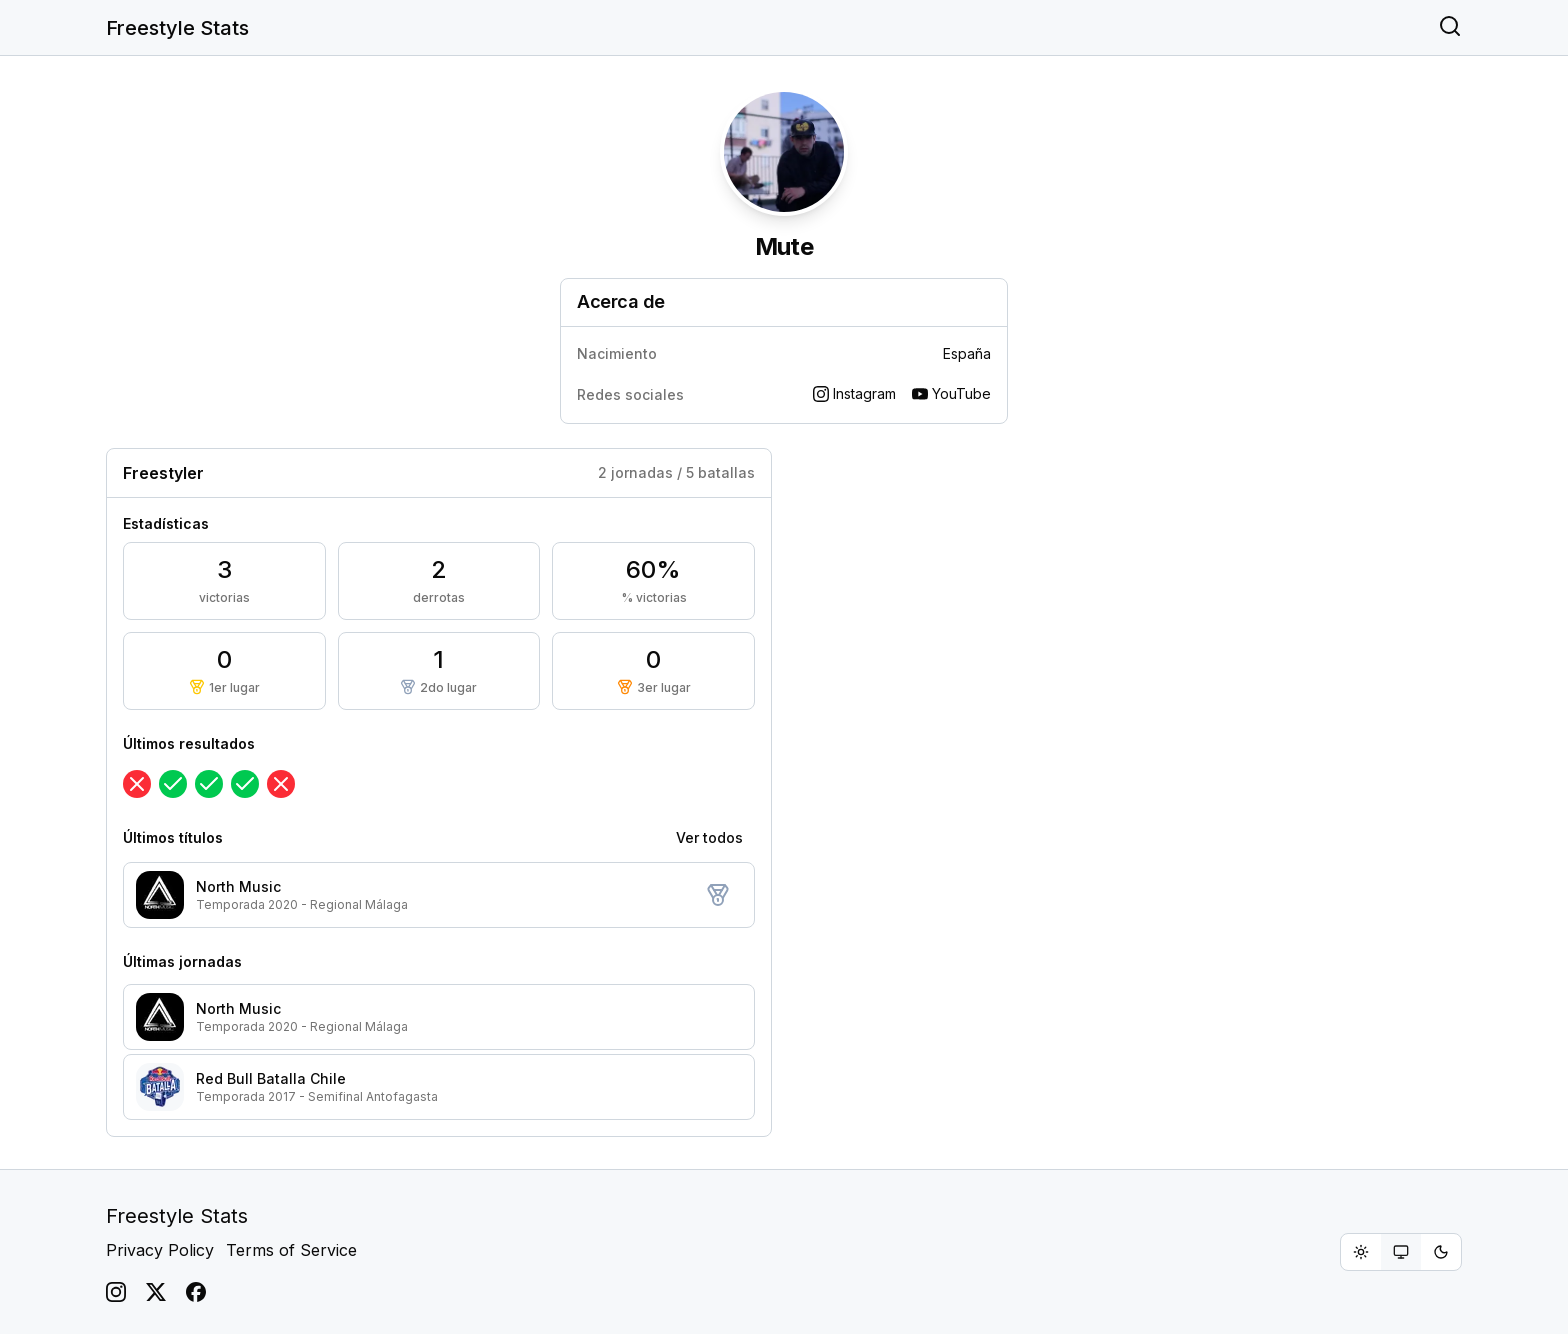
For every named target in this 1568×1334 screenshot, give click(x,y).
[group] (1401, 1252)
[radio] (1361, 1252)
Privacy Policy (160, 1250)
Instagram (854, 393)
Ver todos (709, 837)
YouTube (951, 393)
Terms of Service (291, 1250)
